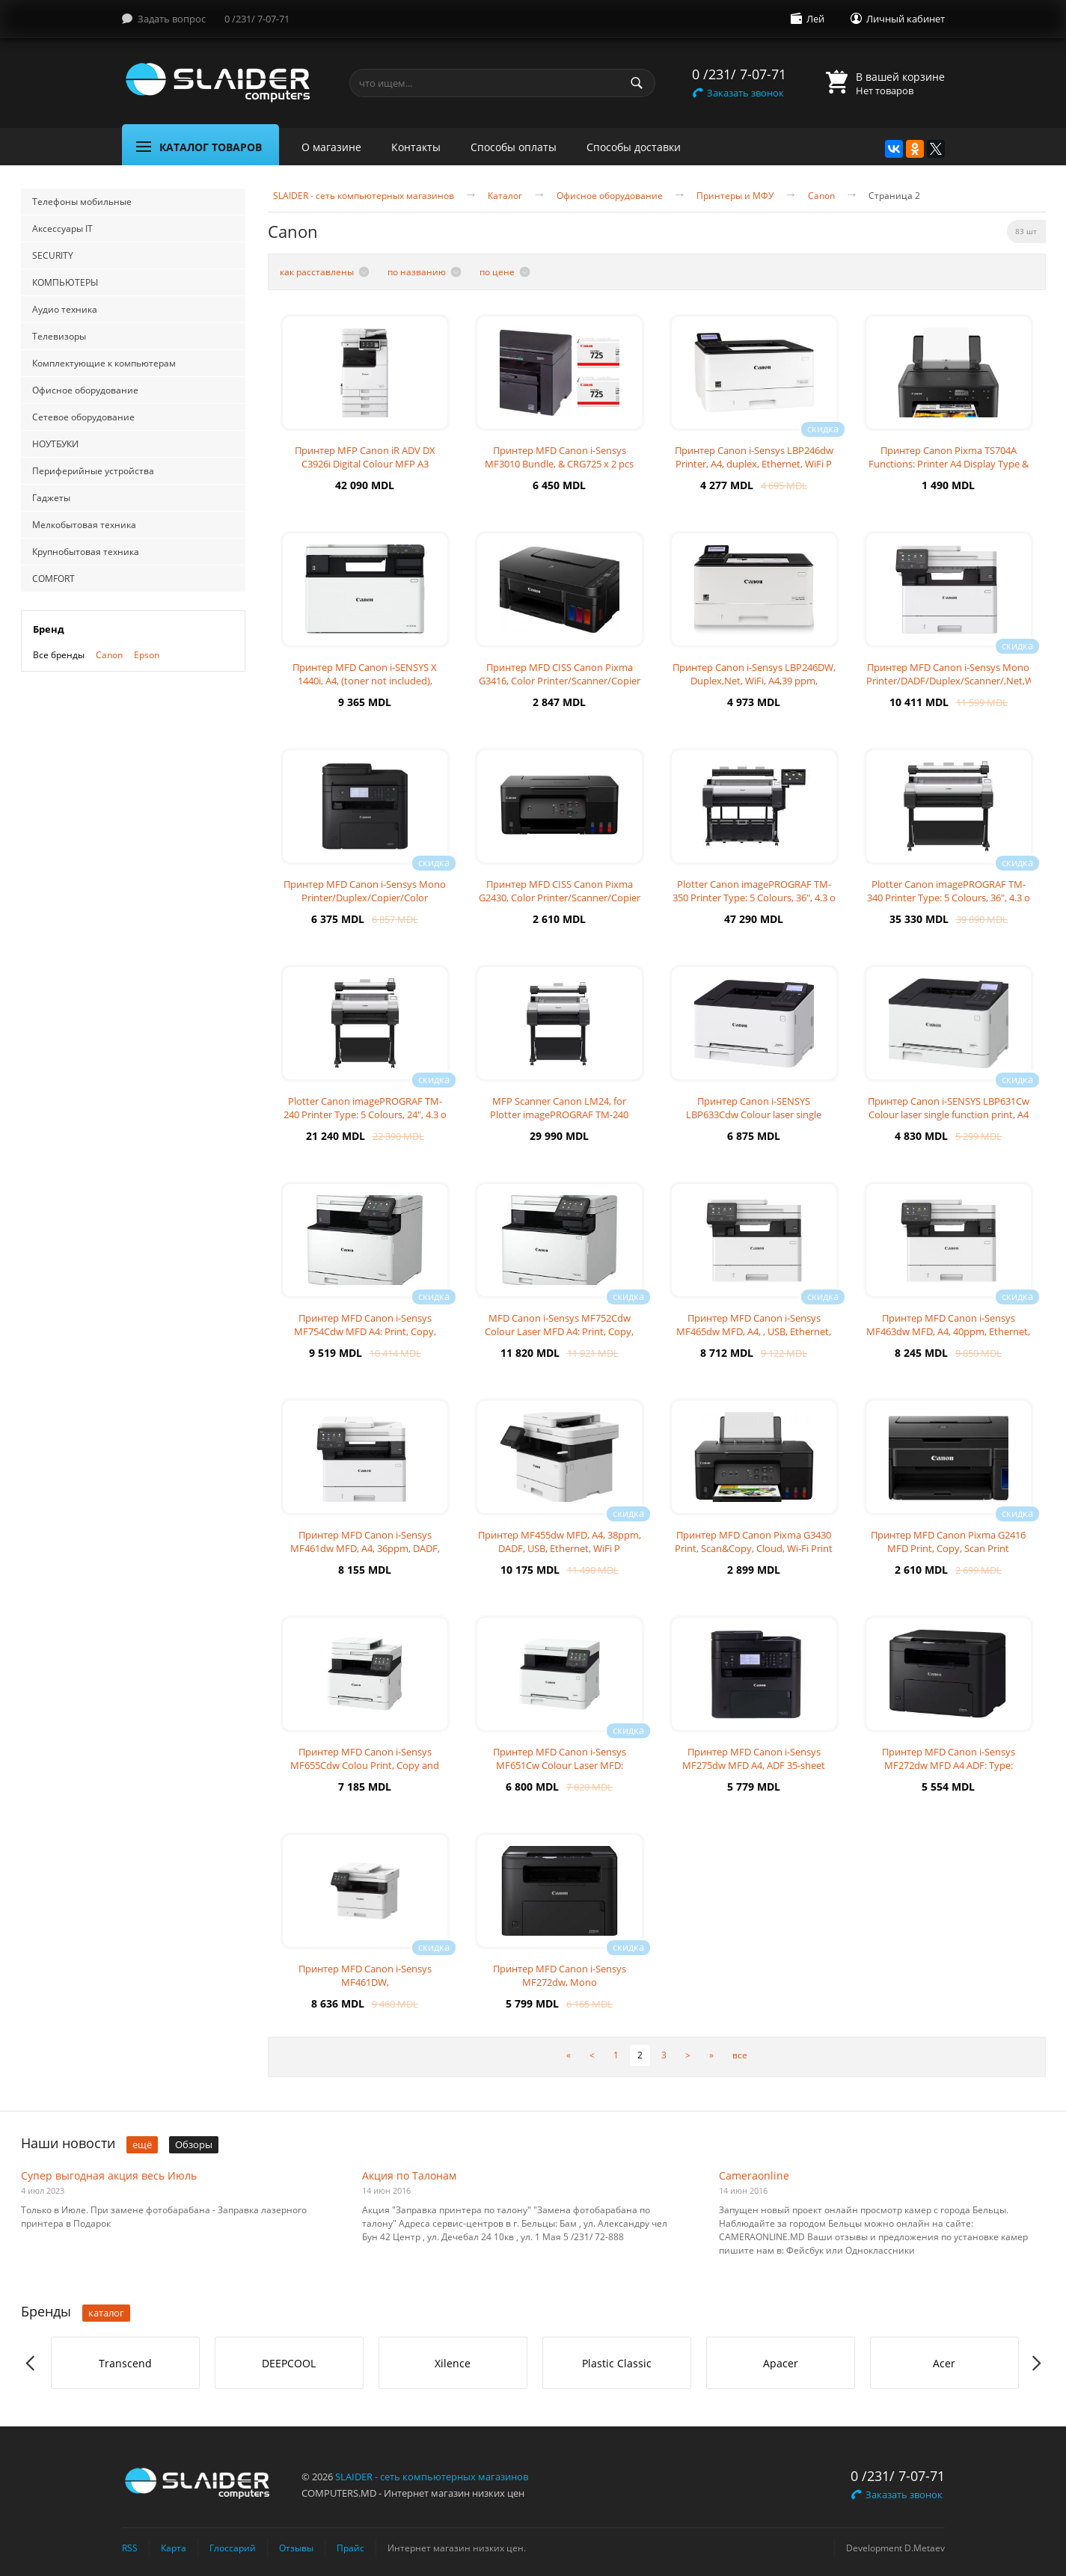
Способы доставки (633, 147)
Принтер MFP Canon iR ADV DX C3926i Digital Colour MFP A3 (365, 457)
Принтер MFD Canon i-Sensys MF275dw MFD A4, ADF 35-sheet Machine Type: (753, 1765)
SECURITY (52, 255)
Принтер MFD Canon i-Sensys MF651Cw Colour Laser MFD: (559, 1758)
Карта (173, 2548)
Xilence (453, 2363)
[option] (125, 2363)
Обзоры (193, 2144)
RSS (130, 2548)
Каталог (505, 195)
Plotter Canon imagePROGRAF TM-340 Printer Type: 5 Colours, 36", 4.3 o (948, 890)
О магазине (331, 147)
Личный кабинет (905, 18)
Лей (815, 18)
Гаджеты (51, 497)
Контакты (416, 147)
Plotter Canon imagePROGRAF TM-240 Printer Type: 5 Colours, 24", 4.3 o (365, 1107)
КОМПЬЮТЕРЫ (65, 282)
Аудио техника (64, 309)
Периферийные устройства (93, 470)
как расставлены (317, 272)
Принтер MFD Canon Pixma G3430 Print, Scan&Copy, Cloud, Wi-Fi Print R (754, 1548)
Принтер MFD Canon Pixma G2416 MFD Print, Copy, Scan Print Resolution (948, 1548)
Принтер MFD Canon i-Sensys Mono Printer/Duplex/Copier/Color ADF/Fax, (365, 897)
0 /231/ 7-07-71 (257, 18)
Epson (146, 654)
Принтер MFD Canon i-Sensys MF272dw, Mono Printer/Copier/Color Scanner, (559, 1982)
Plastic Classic (617, 2363)
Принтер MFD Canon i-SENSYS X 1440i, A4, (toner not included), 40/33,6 (364, 680)
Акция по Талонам (409, 2175)
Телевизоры (59, 336)
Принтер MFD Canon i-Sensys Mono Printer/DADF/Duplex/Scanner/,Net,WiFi (955, 673)
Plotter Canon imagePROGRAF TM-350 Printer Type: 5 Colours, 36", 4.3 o (754, 890)
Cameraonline (754, 2175)
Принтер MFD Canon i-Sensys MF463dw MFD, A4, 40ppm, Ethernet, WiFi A (948, 1331)
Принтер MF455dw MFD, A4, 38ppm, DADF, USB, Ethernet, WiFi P (559, 1541)
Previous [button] (31, 2363)
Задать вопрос (172, 18)
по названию (417, 272)
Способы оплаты (514, 147)
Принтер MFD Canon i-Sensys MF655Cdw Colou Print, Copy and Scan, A (364, 1765)
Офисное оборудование (85, 390)
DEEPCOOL (289, 2363)
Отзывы (296, 2548)
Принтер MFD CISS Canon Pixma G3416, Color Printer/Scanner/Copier (559, 673)
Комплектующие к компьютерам (104, 363)
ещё (142, 2144)
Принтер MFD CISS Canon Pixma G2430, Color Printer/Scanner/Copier (559, 890)
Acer (944, 2363)
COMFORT (53, 578)
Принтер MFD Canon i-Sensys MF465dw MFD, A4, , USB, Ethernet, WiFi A (753, 1331)
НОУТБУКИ (55, 444)
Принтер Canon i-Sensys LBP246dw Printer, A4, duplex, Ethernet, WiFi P (754, 457)
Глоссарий (232, 2548)
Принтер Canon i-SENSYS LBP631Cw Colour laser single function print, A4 (948, 1107)
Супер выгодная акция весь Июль (109, 2175)
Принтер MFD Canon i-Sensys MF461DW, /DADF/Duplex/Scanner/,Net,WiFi (365, 1982)
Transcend (125, 2363)
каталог (106, 2312)
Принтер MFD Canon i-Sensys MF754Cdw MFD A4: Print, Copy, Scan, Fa (365, 1331)
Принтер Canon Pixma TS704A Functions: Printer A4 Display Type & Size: (949, 464)
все (739, 2055)
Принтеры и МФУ (735, 195)
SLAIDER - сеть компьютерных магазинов (363, 195)
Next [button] (1035, 2363)
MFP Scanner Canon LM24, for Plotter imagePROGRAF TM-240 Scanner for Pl (559, 1114)
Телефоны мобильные (82, 201)
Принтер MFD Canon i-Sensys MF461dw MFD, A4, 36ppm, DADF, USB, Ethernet (365, 1548)
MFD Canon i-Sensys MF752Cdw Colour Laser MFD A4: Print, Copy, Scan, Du (559, 1331)
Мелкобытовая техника (84, 524)
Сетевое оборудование (83, 417)
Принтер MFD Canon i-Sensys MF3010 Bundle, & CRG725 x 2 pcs (559, 457)
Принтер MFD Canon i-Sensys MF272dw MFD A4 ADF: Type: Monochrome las (948, 1765)
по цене (497, 272)
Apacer (780, 2363)
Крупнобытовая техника (85, 551)
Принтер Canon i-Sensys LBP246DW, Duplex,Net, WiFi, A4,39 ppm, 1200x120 (754, 680)
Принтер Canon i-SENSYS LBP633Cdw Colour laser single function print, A (753, 1114)
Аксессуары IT (62, 228)
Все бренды (59, 654)
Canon (109, 654)
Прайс (350, 2548)
